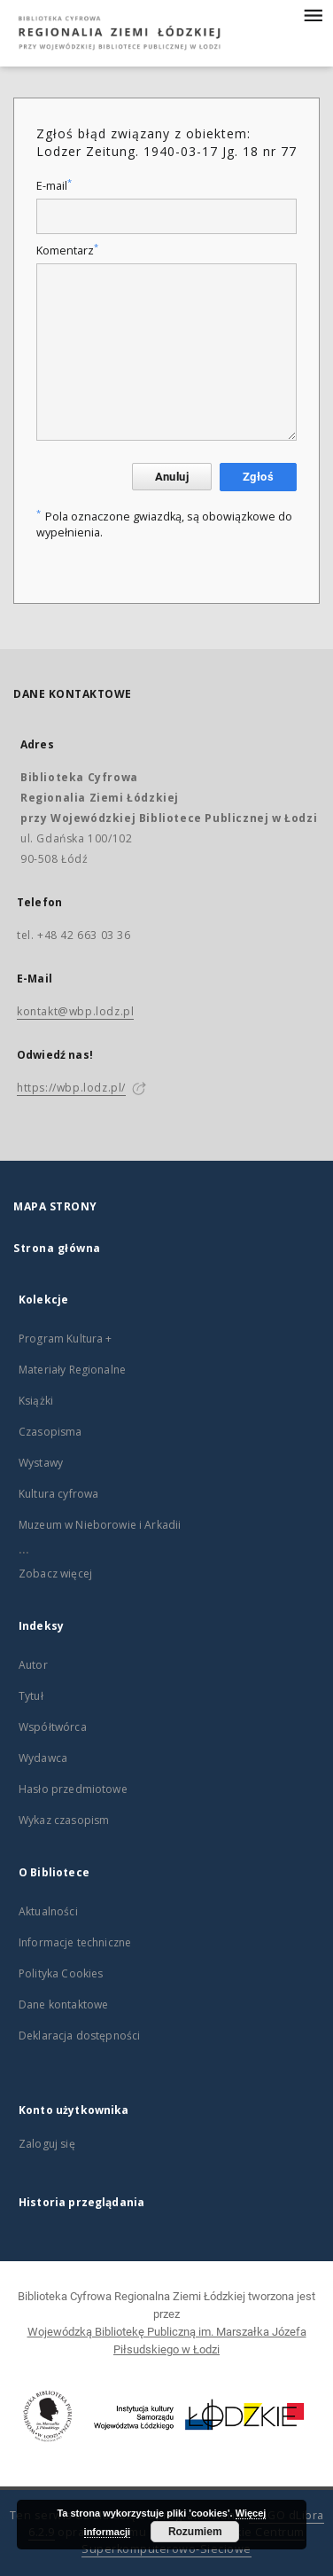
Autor (33, 1664)
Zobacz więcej (55, 1573)
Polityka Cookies (61, 1973)
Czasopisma (50, 1431)
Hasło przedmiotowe (73, 1789)
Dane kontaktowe (63, 2004)
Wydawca (43, 1758)
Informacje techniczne (75, 1942)
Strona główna (57, 1248)
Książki (36, 1400)
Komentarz (67, 250)
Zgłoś (258, 476)
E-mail (54, 185)
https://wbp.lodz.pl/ (71, 1087)
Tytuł (31, 1695)
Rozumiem (195, 2531)
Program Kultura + (65, 1338)
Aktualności (48, 1911)
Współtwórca (53, 1726)
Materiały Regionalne (72, 1369)
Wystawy (41, 1462)
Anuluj (172, 476)
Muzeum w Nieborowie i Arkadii (100, 1524)
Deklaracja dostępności (79, 2035)
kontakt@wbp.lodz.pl (75, 1011)
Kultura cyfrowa (58, 1493)
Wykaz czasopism (64, 1820)
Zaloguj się (47, 2143)
